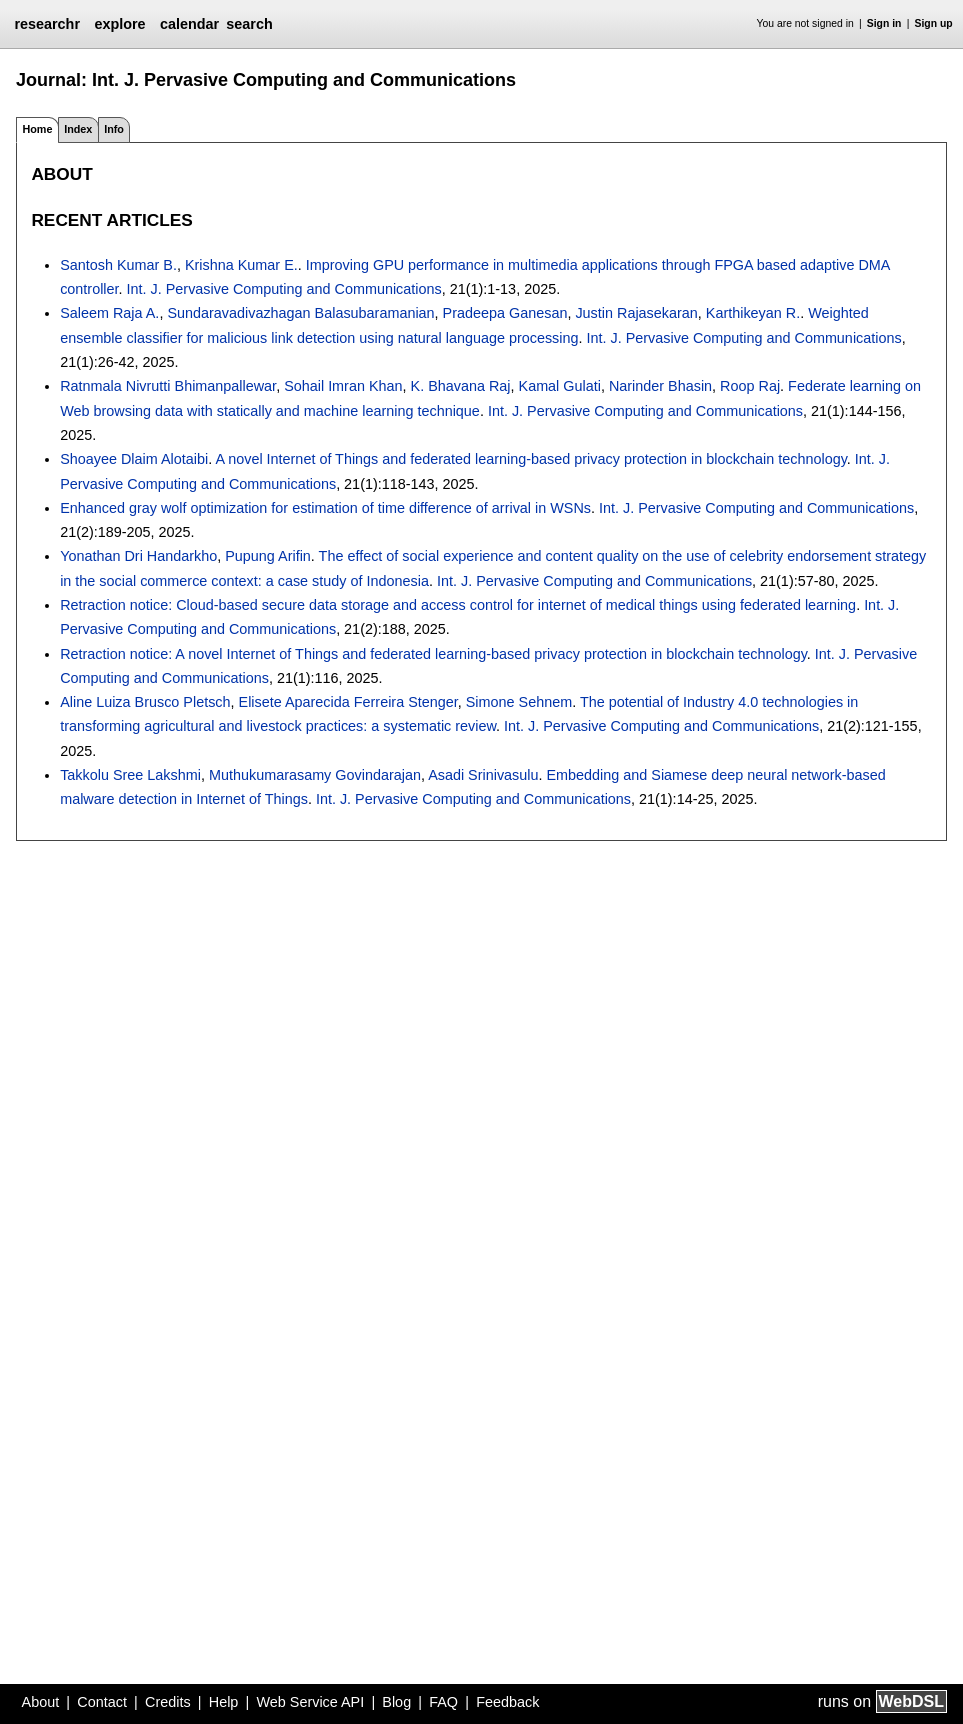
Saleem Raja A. (109, 313)
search (249, 24)
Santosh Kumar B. (118, 265)
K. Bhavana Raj (461, 386)
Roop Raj (750, 386)
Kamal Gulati (560, 386)
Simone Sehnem (519, 702)
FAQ (443, 1702)
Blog (396, 1702)
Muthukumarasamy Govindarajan (315, 775)
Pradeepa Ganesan (505, 313)
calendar (189, 24)
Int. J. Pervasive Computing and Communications (284, 289)
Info (114, 129)
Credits (168, 1702)
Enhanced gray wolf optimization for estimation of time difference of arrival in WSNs (325, 508)
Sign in (884, 23)
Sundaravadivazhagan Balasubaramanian (300, 313)
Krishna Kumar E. (241, 265)
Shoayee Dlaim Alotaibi (134, 459)
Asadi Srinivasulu (483, 775)
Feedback (507, 1702)
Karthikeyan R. (753, 313)
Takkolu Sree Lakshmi (130, 775)
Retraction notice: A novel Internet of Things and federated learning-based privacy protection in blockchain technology (433, 654)
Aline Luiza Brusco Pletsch (145, 702)
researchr (47, 24)
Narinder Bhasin (660, 386)
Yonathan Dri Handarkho (138, 556)
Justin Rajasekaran (636, 313)
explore (119, 24)
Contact (102, 1702)
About (41, 1702)
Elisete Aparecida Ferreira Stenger (348, 702)
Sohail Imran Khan (343, 386)
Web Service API (310, 1702)
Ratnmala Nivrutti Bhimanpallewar (168, 386)
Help (224, 1702)
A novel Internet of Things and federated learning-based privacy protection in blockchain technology (530, 459)
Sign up (934, 23)
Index (78, 129)
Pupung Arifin (268, 556)
